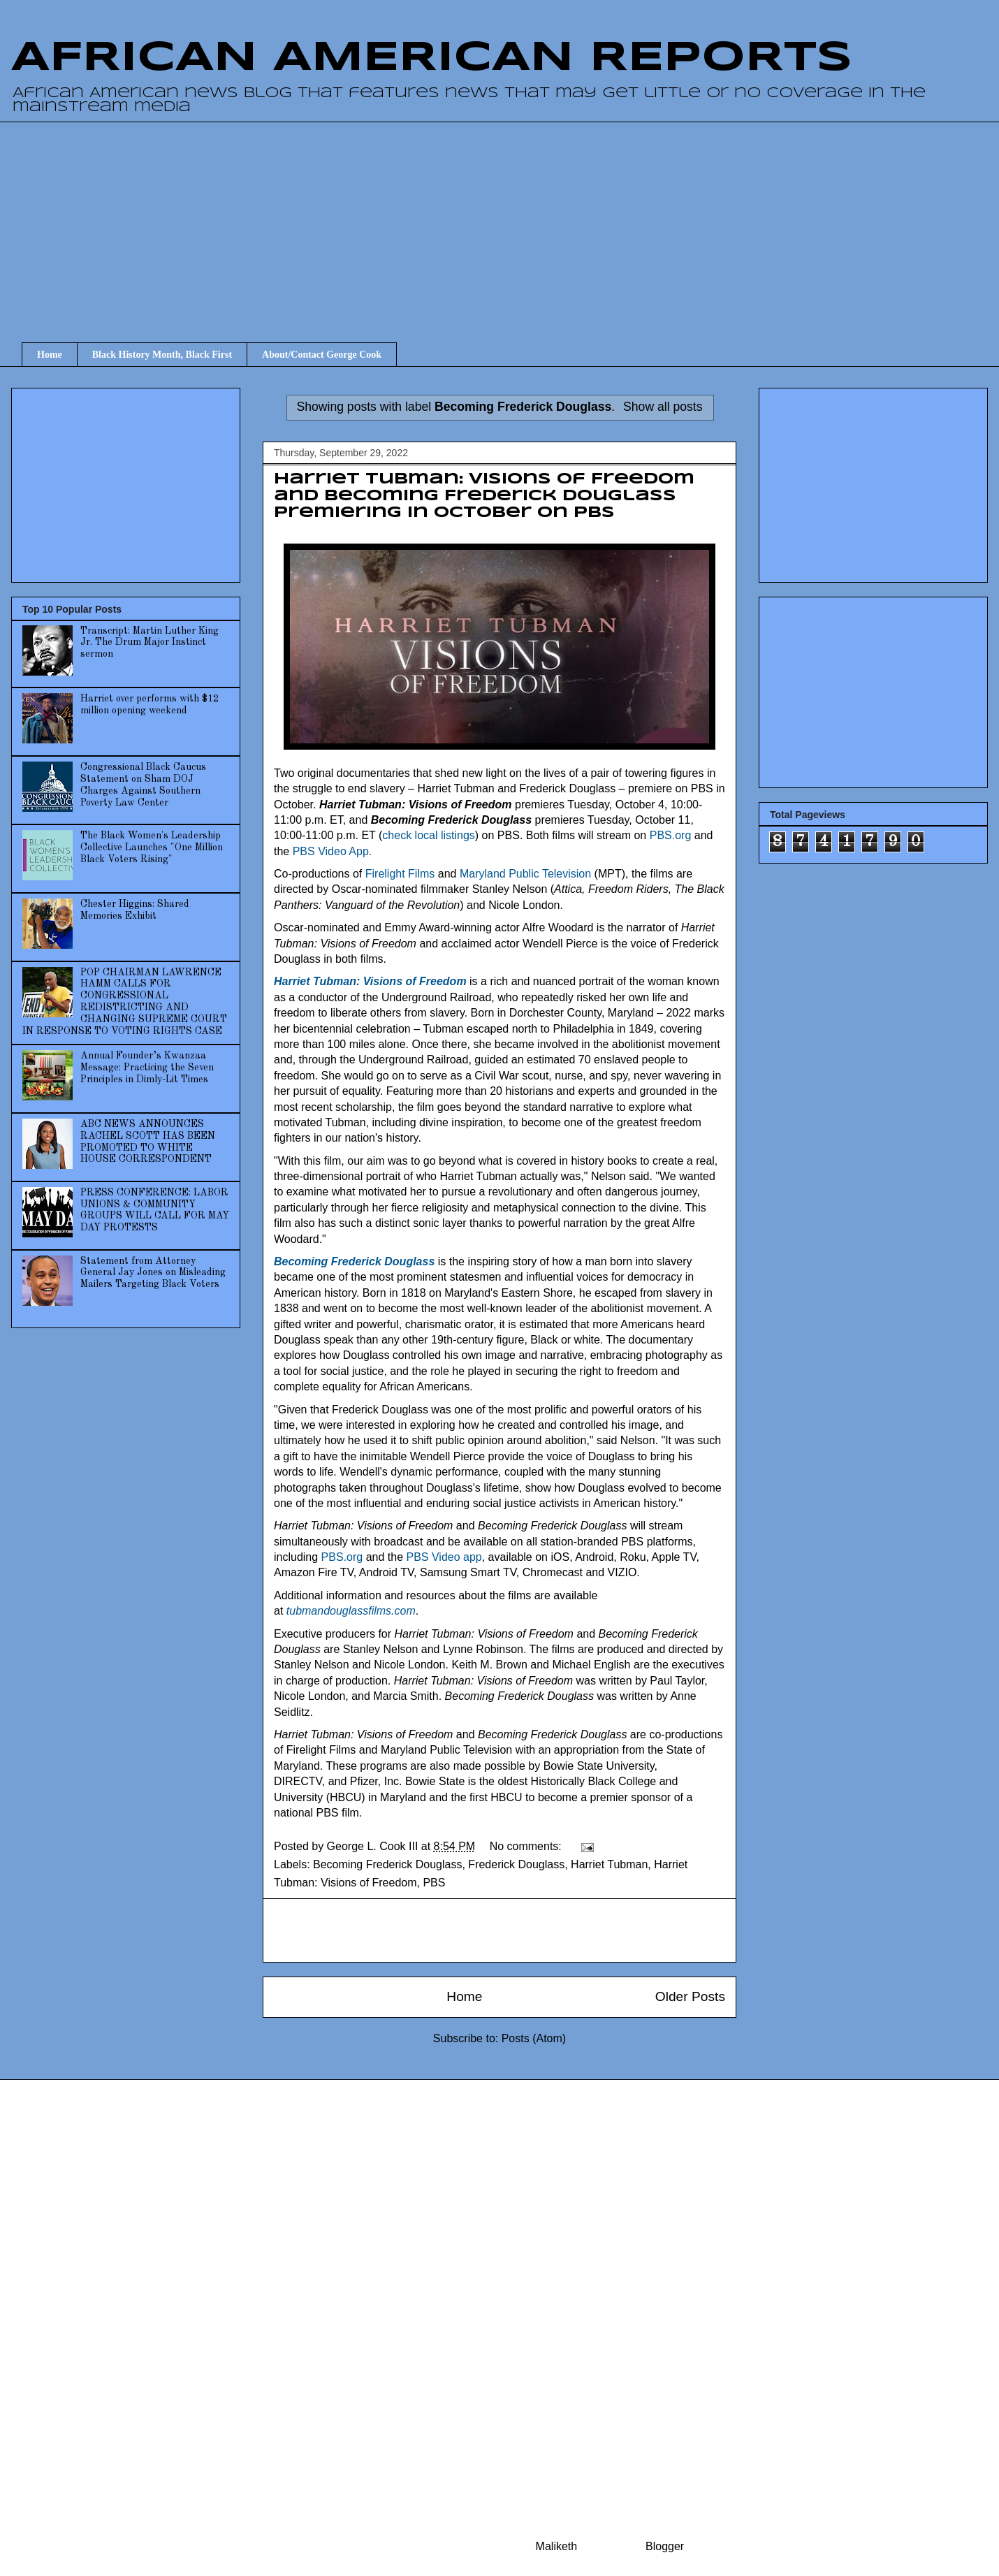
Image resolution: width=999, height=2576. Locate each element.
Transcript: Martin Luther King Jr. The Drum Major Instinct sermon (149, 643)
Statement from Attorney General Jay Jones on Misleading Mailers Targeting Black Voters (153, 1273)
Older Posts (690, 1996)
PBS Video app (443, 1557)
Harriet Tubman (609, 1864)
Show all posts (662, 407)
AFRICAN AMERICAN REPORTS (431, 58)
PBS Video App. (332, 851)
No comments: (527, 1846)
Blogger (664, 2546)
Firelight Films (400, 874)
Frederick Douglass (516, 1864)
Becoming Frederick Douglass (387, 1864)
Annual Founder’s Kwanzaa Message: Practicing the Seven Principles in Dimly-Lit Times (147, 1067)
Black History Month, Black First (162, 354)
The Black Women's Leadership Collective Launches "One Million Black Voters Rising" (151, 847)
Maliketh (557, 2546)
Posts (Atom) (534, 2038)
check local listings (428, 835)
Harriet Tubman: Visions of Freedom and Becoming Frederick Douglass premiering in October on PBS (484, 496)
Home (49, 354)
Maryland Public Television (525, 874)
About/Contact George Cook (321, 354)
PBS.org (671, 835)
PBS (434, 1883)
